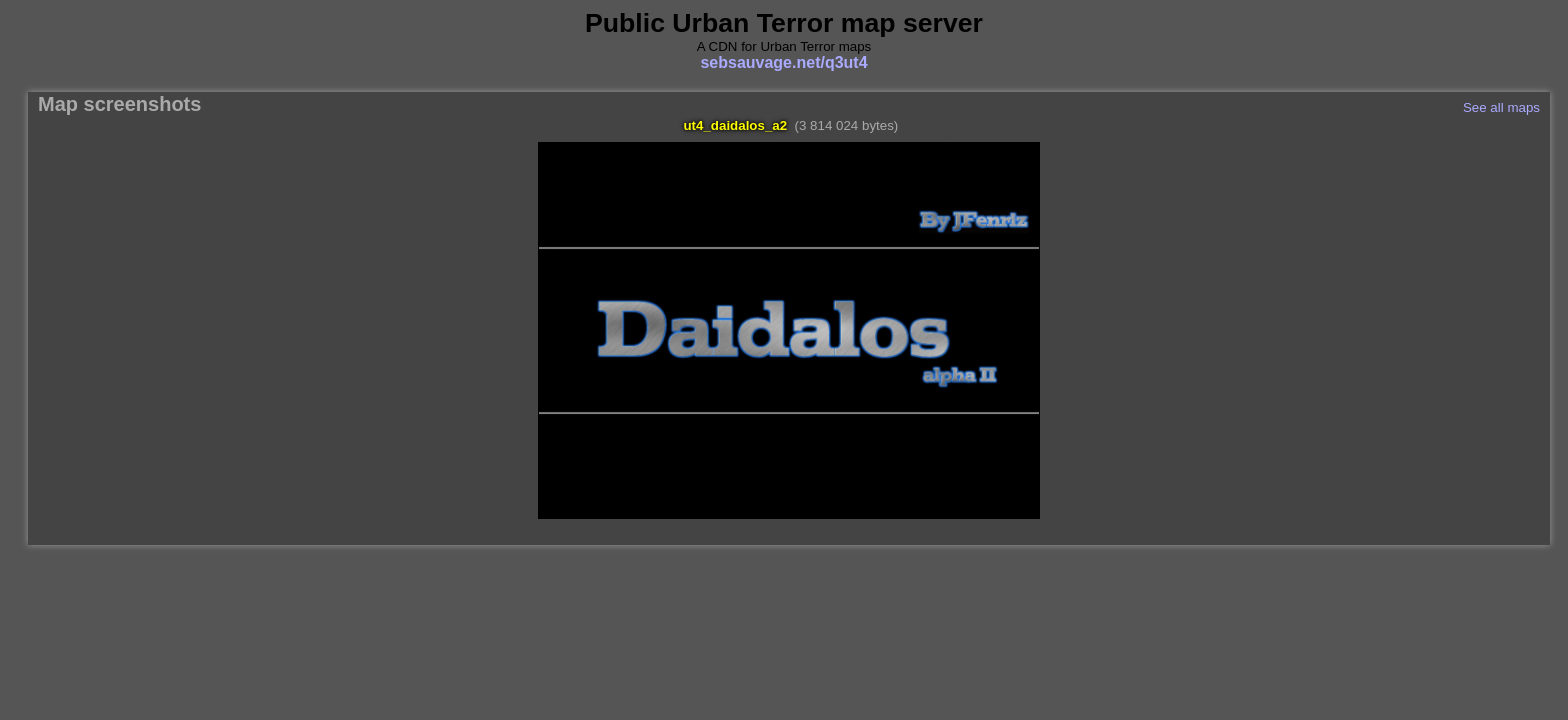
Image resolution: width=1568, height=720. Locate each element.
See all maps (1501, 107)
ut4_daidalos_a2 (735, 125)
